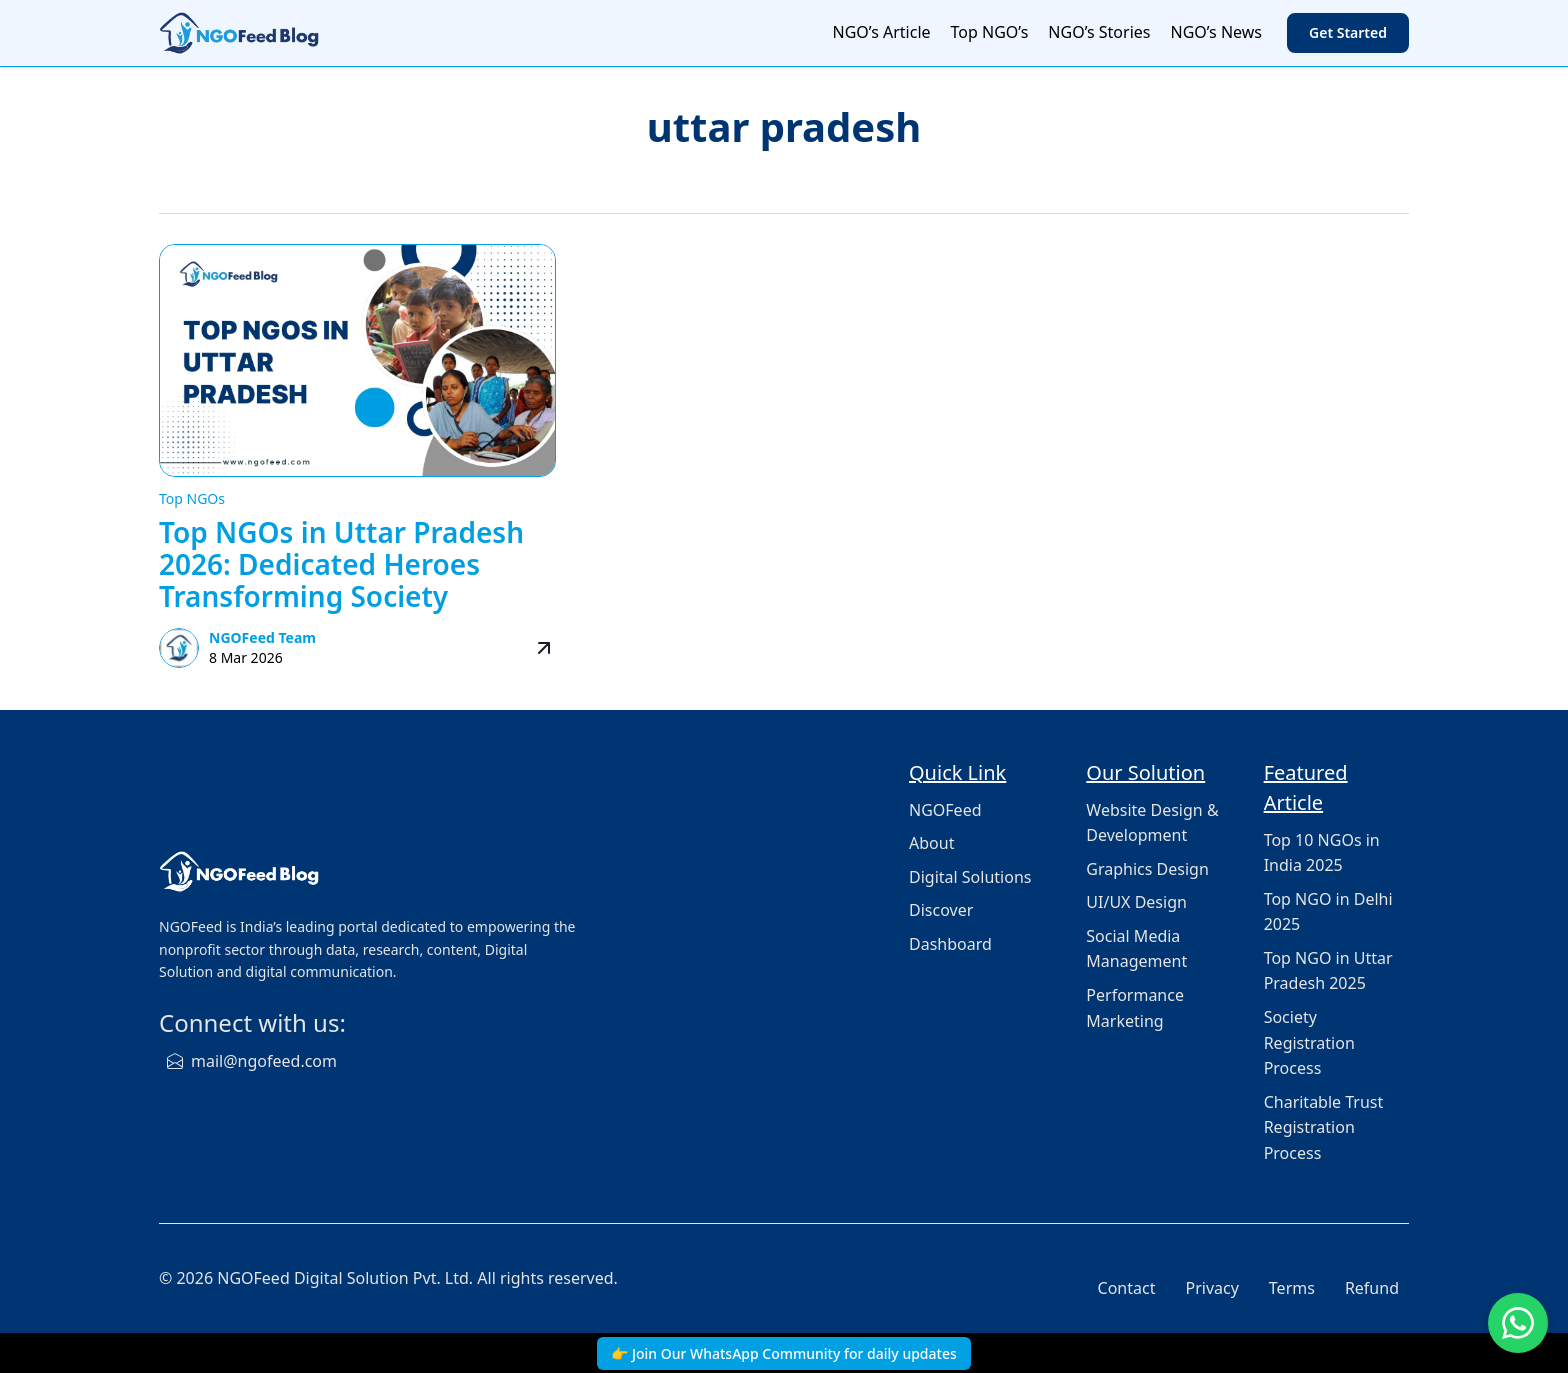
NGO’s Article (882, 32)
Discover (941, 910)
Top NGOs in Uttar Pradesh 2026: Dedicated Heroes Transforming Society (341, 564)
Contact (1127, 1288)
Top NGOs (192, 498)
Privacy (1211, 1288)
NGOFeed (945, 810)
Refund (1372, 1288)
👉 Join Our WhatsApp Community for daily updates (784, 1353)
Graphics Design (1147, 869)
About (931, 843)
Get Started (1348, 32)
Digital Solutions (970, 877)
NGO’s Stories (1099, 32)
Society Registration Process (1309, 1042)
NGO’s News (1216, 32)
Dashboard (950, 944)
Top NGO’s (990, 32)
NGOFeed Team (262, 637)
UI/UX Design (1136, 902)
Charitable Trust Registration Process (1324, 1127)
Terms (1292, 1288)
